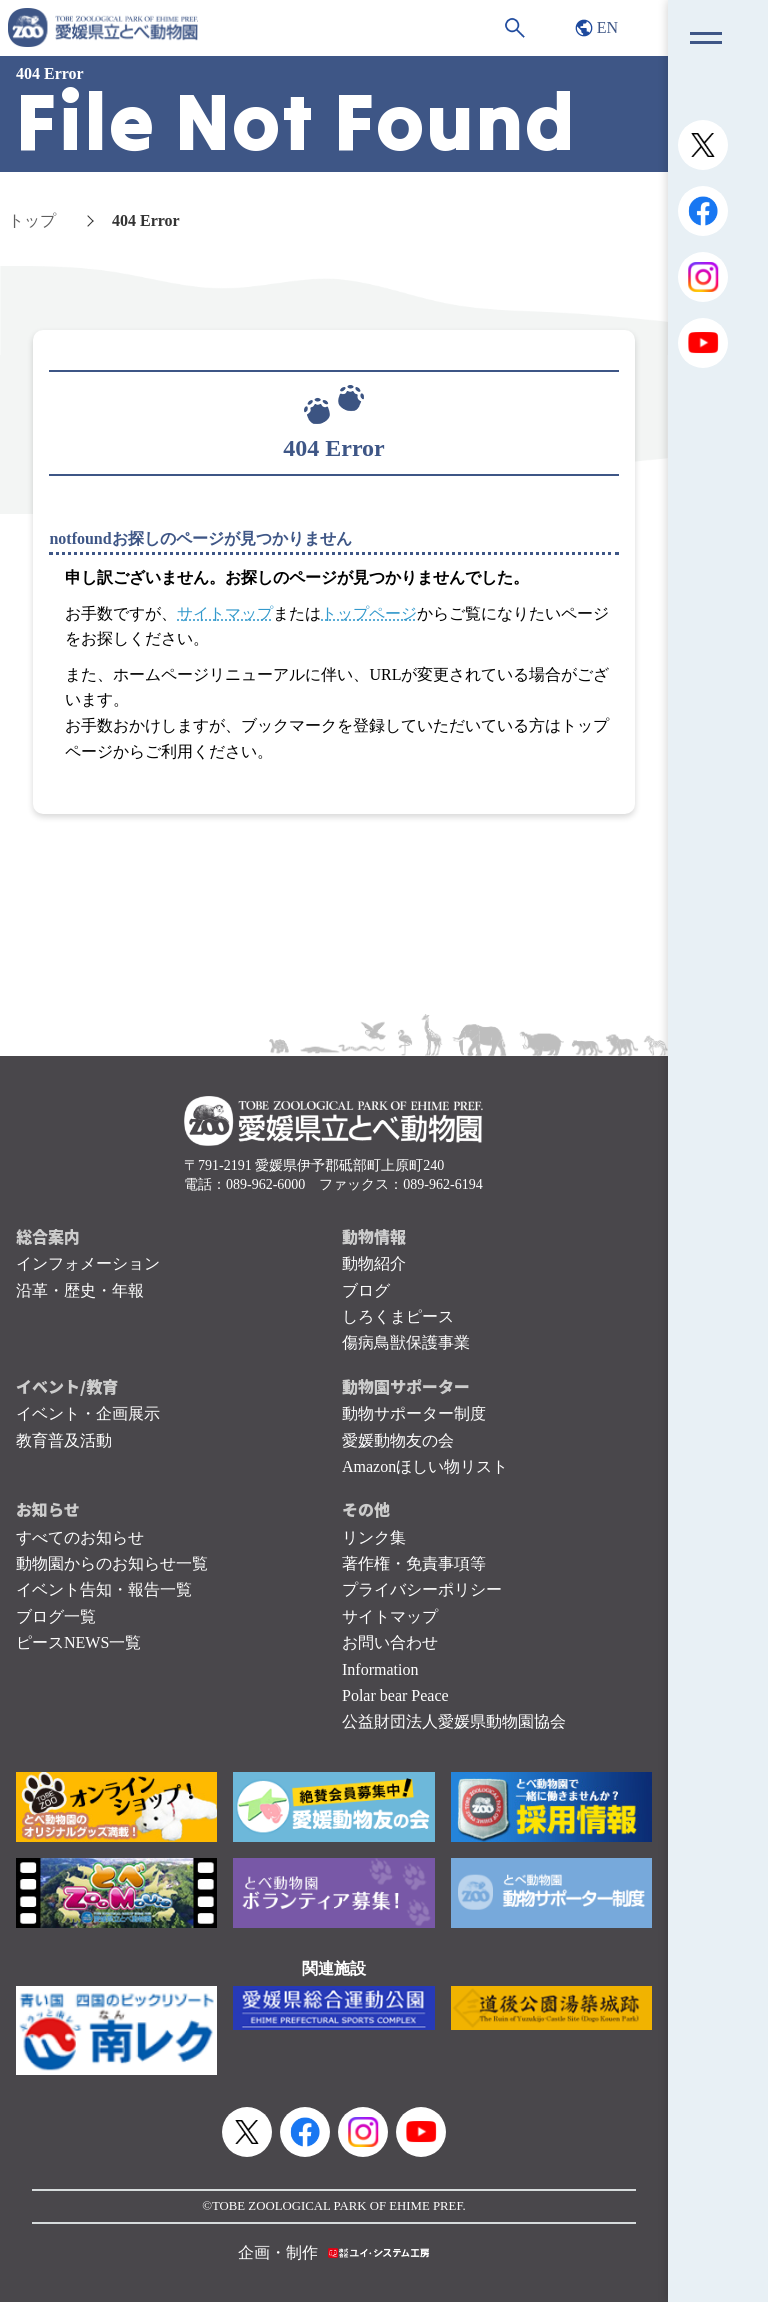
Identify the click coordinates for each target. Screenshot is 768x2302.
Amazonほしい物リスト (425, 1466)
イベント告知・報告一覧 (104, 1589)
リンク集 (374, 1537)
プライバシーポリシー (422, 1589)
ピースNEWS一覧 (78, 1642)
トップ (32, 220)
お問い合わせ (390, 1642)
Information (380, 1669)
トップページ (369, 613)
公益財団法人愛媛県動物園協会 (454, 1721)
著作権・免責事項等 (414, 1563)
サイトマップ (225, 613)
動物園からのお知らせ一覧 (112, 1563)
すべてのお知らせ (80, 1537)
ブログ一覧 (56, 1616)
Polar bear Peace (395, 1695)
